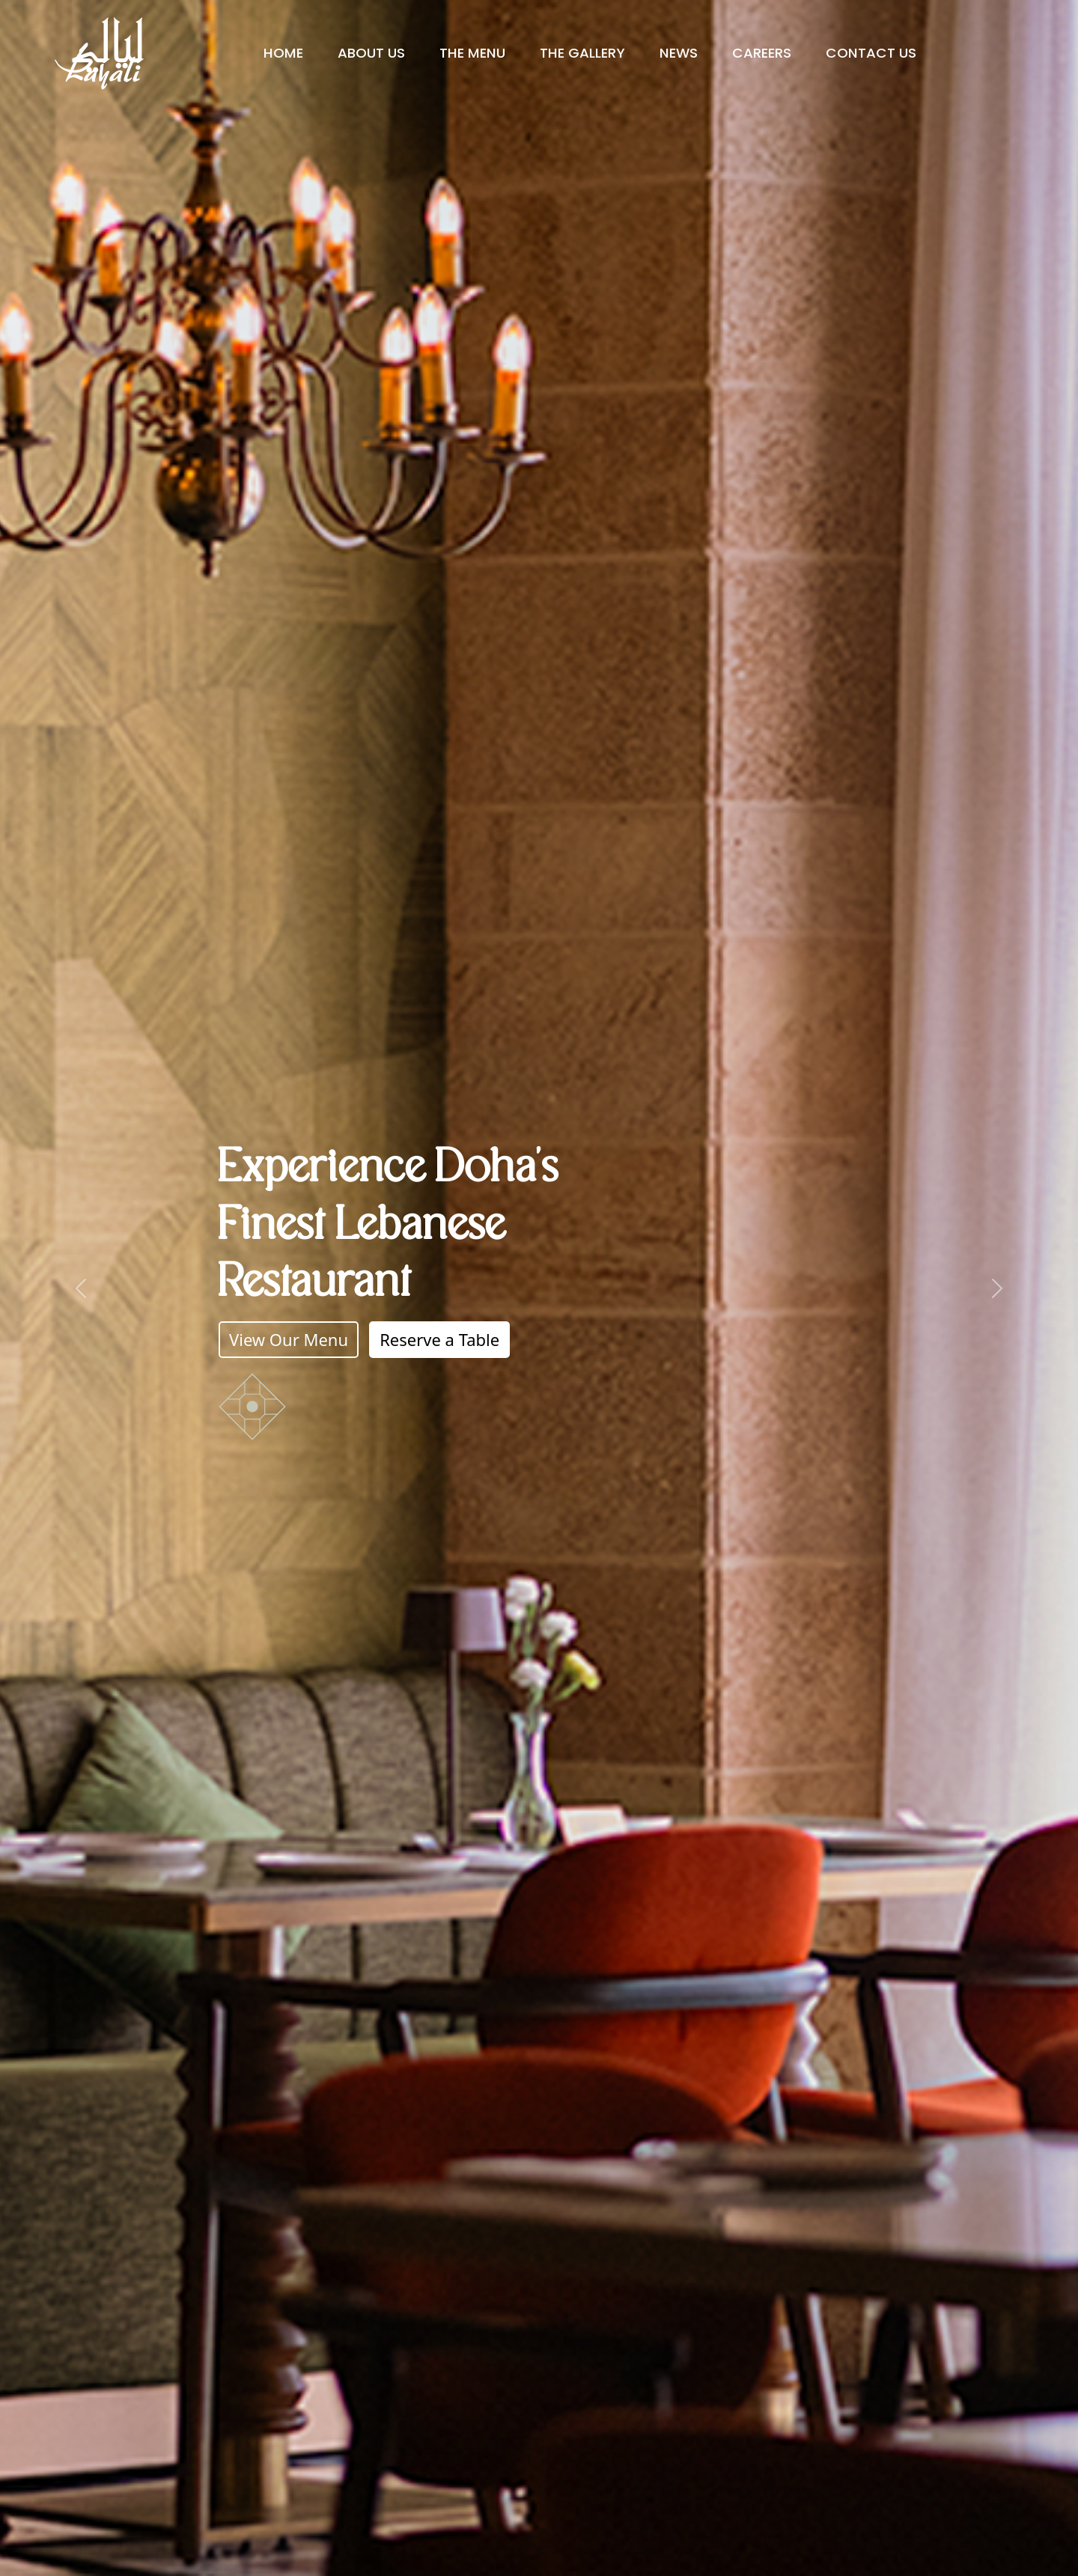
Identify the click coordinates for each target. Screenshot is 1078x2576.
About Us (371, 52)
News (679, 52)
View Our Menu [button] (288, 1339)
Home (283, 52)
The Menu (472, 52)
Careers (761, 52)
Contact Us (871, 52)
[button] (81, 1288)
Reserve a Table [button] (439, 1339)
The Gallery (582, 52)
